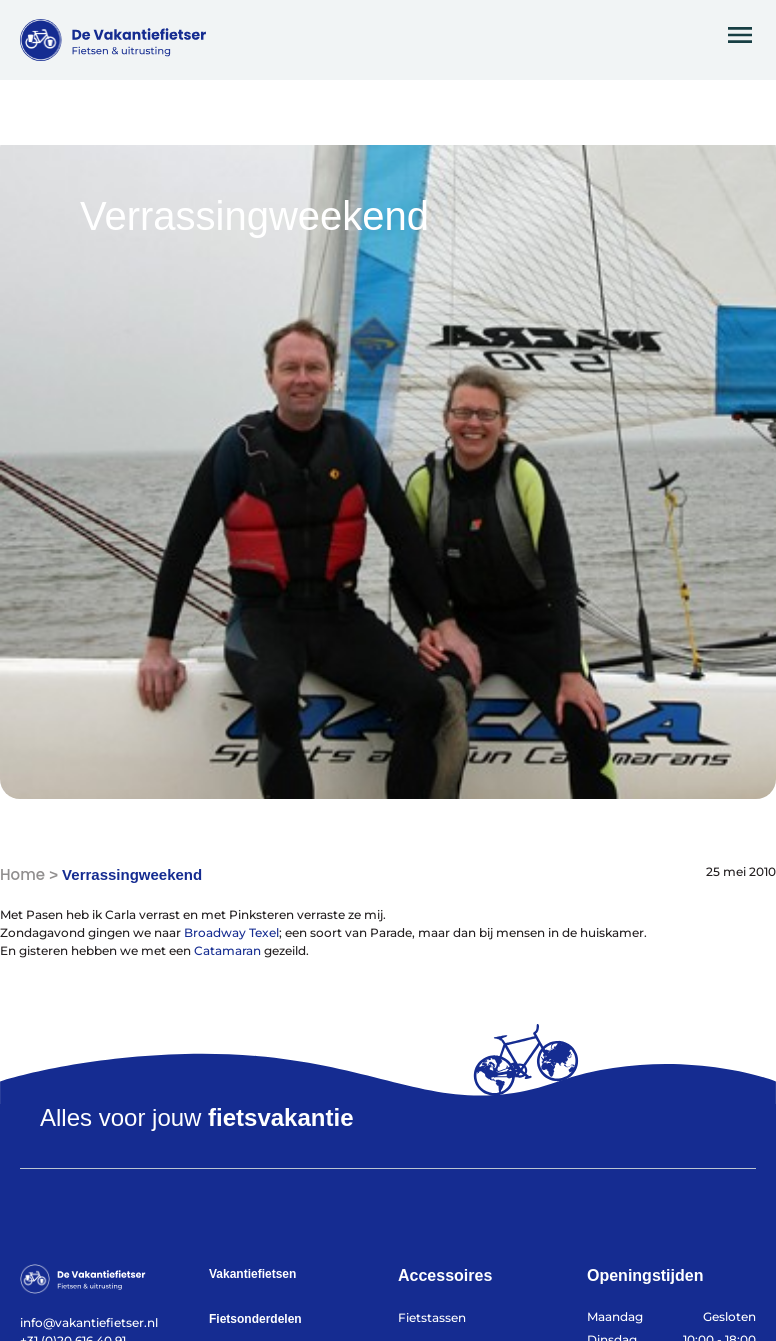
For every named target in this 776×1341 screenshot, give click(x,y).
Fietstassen (432, 1317)
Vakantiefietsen (252, 1274)
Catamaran (227, 950)
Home (22, 874)
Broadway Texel (231, 932)
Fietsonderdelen (255, 1319)
